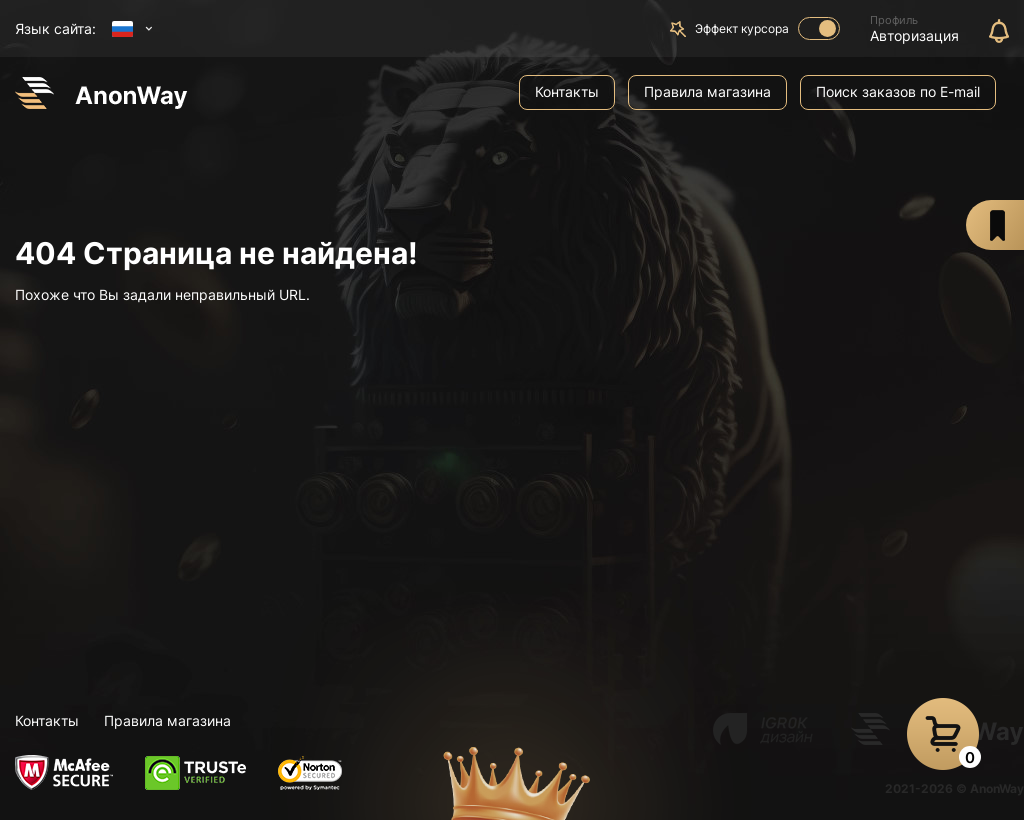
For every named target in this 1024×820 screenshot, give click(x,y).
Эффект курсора (767, 28)
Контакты (567, 91)
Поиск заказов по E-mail (898, 91)
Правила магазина (707, 91)
